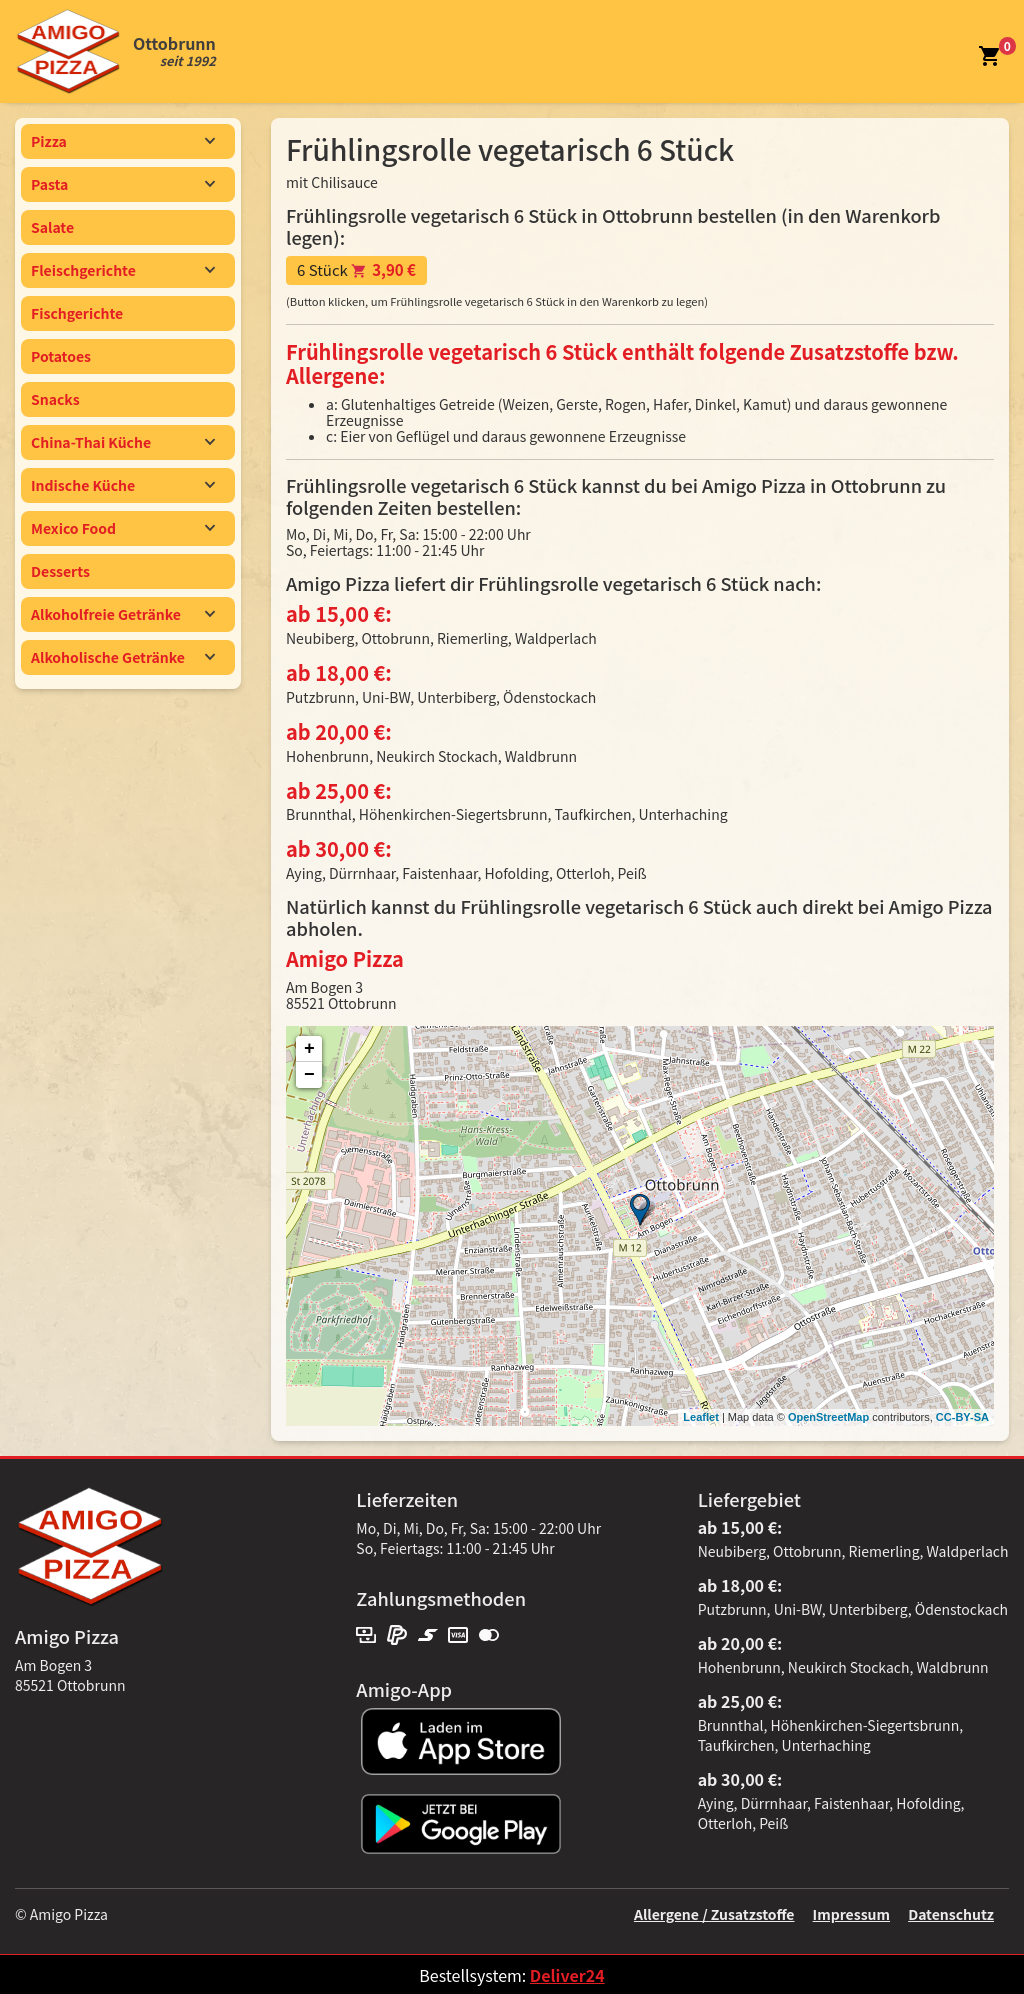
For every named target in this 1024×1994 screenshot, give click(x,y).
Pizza (123, 141)
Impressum (851, 1914)
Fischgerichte (77, 313)
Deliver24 (567, 1975)
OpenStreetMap (828, 1417)
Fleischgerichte (123, 270)
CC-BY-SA (962, 1417)
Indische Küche (123, 485)
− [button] (309, 1075)
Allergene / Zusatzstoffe (714, 1914)
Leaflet (700, 1417)
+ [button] (309, 1049)
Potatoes (61, 356)
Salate (52, 227)
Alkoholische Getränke (123, 657)
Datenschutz (951, 1914)
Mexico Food (123, 528)
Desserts (60, 571)
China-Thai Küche (123, 442)
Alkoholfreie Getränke (123, 614)
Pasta (123, 184)
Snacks (55, 399)
